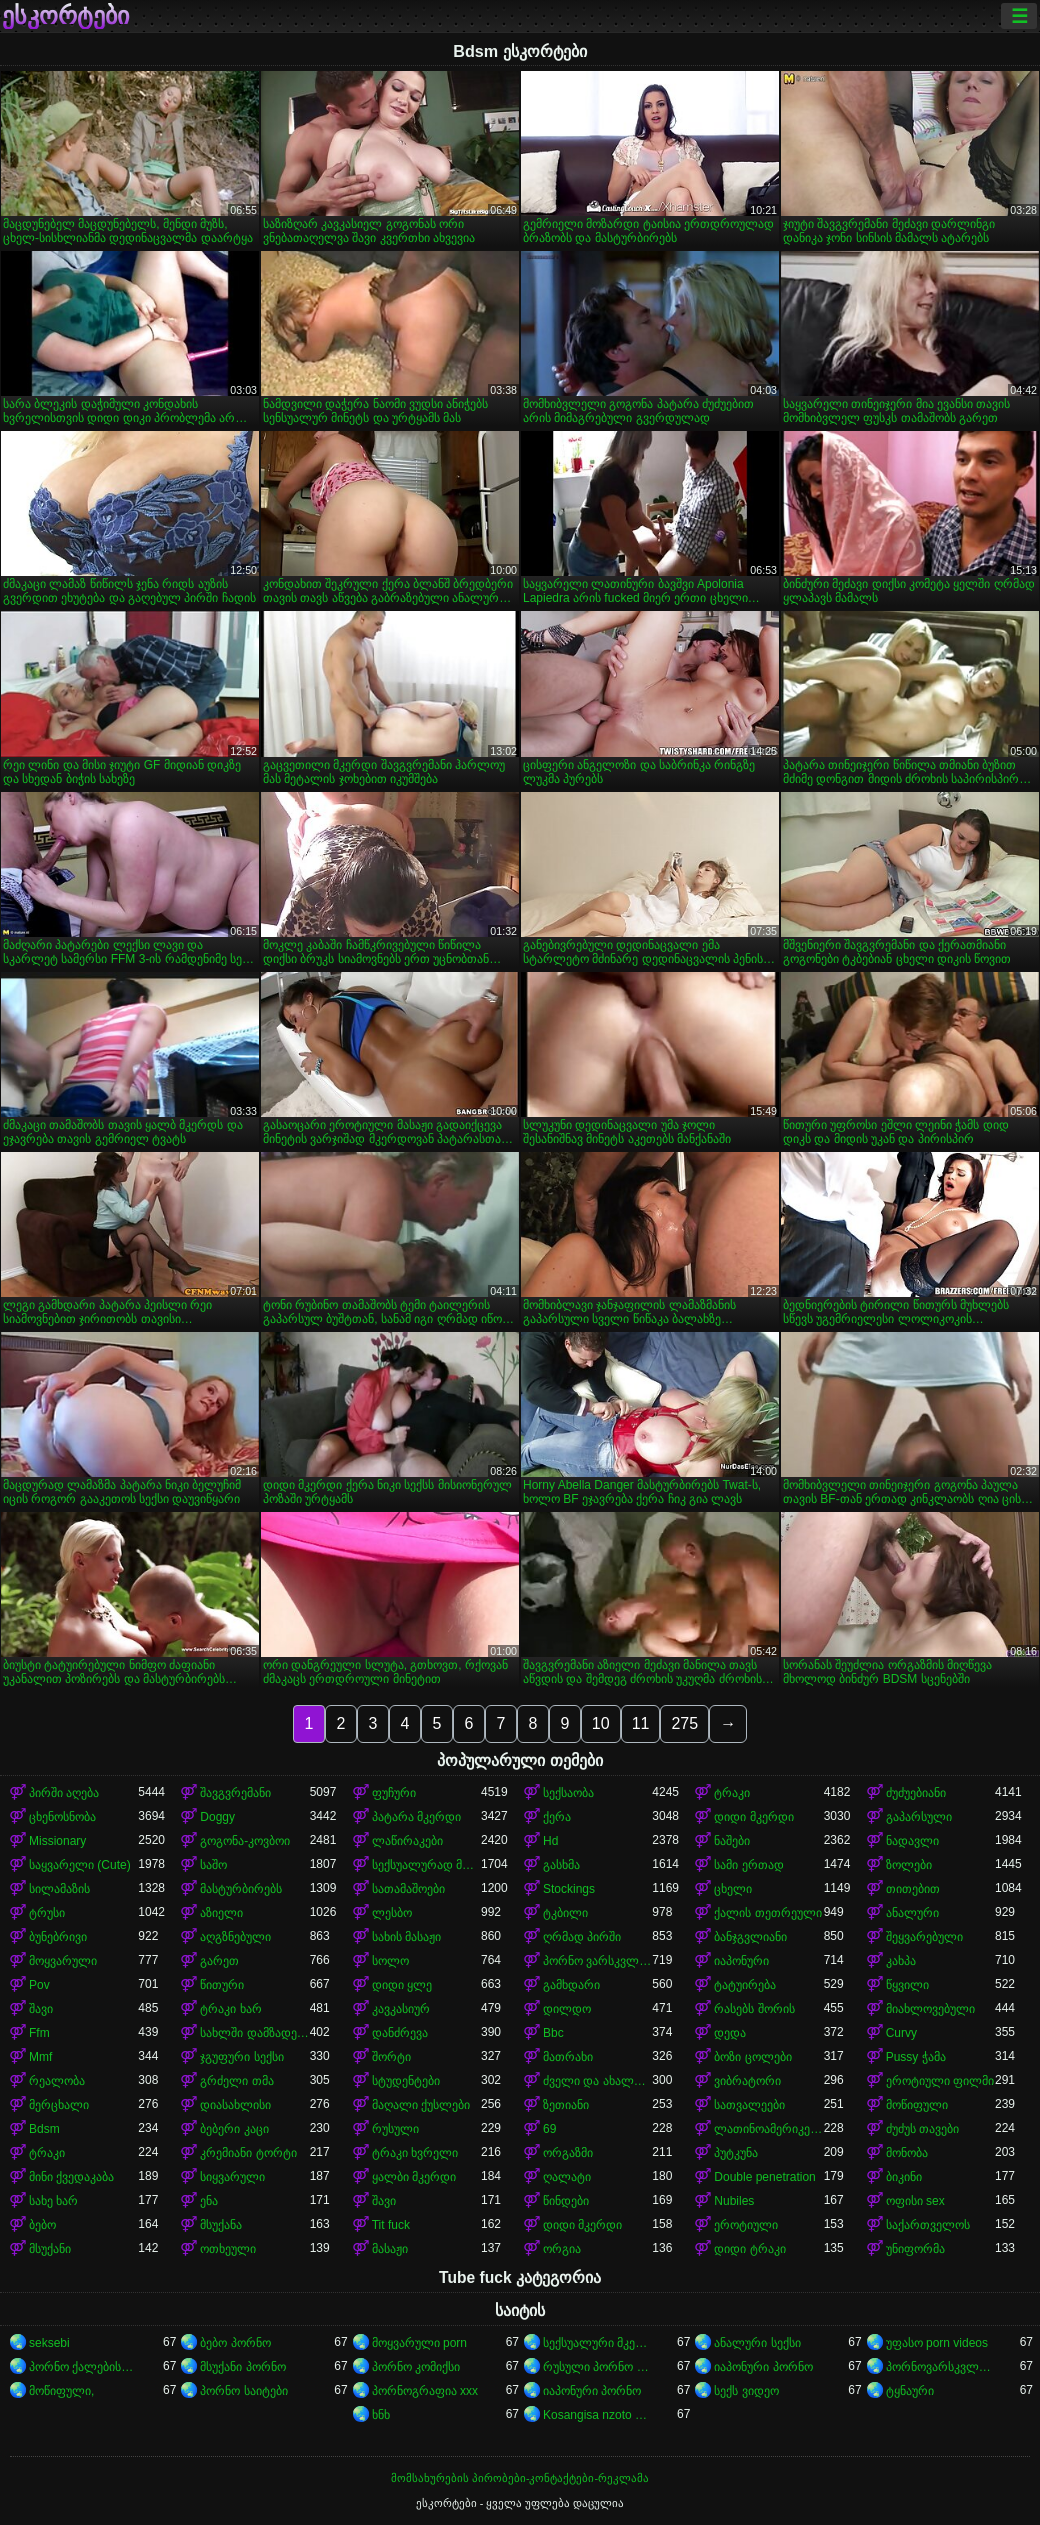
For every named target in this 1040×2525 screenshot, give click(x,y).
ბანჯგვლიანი (750, 1937)
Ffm (39, 2033)
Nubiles (734, 2201)
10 (601, 1723)
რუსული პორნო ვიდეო (597, 2367)
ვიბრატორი (747, 2081)
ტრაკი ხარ (230, 2009)
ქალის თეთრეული (767, 1913)
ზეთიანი (566, 2105)
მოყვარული (63, 1961)
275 (684, 1723)
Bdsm (44, 2129)
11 (641, 1723)
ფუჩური (394, 1793)
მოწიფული (917, 2105)
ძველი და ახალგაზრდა (597, 2081)
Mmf (40, 2057)
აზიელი (221, 1913)
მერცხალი (59, 2105)
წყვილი (907, 1985)
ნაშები (732, 1841)
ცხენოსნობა (62, 1817)
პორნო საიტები (243, 2391)
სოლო (390, 1961)
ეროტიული (746, 2225)
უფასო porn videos (937, 2343)
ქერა (557, 1817)
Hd (550, 1841)
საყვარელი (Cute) (80, 1865)
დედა (730, 2033)
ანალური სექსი (757, 2343)
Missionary (57, 1841)
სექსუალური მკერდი (597, 2343)
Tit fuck (391, 2225)
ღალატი (567, 2177)
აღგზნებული (235, 1937)
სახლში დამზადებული (254, 2033)
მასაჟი (390, 2249)
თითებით (913, 1889)
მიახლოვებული (930, 2009)
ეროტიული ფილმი (940, 2081)
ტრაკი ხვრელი (415, 2153)
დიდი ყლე (402, 1985)
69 (549, 2129)
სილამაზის (59, 1889)
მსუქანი (50, 2249)
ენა (209, 2201)
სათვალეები (749, 2105)
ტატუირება (745, 1985)
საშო (213, 1865)
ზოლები (909, 1865)
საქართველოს (928, 2225)
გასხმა (561, 1865)
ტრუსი (47, 1913)
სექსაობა (568, 1793)
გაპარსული (919, 1817)
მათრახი (568, 2057)
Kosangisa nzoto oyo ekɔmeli (597, 2415)
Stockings (569, 1889)
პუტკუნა (736, 2153)
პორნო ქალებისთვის (83, 2367)
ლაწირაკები (407, 1841)
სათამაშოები (408, 1889)
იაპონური (741, 1961)
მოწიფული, (61, 2391)
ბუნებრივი (58, 1937)
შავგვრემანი (235, 1793)
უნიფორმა (915, 2249)
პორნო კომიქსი (416, 2367)
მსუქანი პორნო (242, 2367)
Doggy (217, 1817)
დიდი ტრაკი (749, 2249)
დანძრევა (400, 2033)
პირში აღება (64, 1793)
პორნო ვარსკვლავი (597, 1961)
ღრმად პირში (582, 1937)
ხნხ (381, 2415)
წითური (222, 1985)
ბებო (42, 2225)
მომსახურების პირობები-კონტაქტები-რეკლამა (520, 2478)
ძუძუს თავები (922, 2129)
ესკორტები (65, 16)
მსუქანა (221, 2225)
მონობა (907, 2153)
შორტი (391, 2057)
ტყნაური (910, 2391)
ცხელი (733, 1889)
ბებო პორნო (235, 2343)
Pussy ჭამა (916, 2057)
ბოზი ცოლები (752, 2057)
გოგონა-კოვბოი (245, 1841)
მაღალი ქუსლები (421, 2105)
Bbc (553, 2033)
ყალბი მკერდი (414, 2177)
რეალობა (57, 2081)
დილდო (567, 2009)
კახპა (901, 1961)
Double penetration (764, 2177)
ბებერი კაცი (234, 2129)
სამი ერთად (748, 1865)
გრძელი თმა (236, 2081)
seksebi (49, 2343)
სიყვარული (232, 2177)
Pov (39, 1985)
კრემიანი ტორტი (248, 2153)
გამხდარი (571, 1985)
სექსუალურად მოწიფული (426, 1865)
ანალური (912, 1913)
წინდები (566, 2201)
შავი (41, 2009)
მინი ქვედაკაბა (71, 2177)
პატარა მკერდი (416, 1817)
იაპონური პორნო (763, 2367)
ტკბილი (565, 1913)
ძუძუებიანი (916, 1793)
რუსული (395, 2129)
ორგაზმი (568, 2153)
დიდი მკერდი (753, 1817)
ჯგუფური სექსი (241, 2057)
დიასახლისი (235, 2105)
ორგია (562, 2249)
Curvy (901, 2033)
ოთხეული (228, 2249)
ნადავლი (912, 1841)
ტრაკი (732, 1793)
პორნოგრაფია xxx (425, 2391)
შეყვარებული (924, 1937)
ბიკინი (904, 2177)
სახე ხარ (53, 2201)
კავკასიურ (401, 2009)
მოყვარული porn (419, 2343)
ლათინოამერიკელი (768, 2129)
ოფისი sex (915, 2201)
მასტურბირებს (241, 1889)
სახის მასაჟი (406, 1937)
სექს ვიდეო (746, 2391)
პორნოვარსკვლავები (940, 2367)
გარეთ (219, 1961)
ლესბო (392, 1913)
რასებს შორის (754, 2009)
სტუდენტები (406, 2081)
